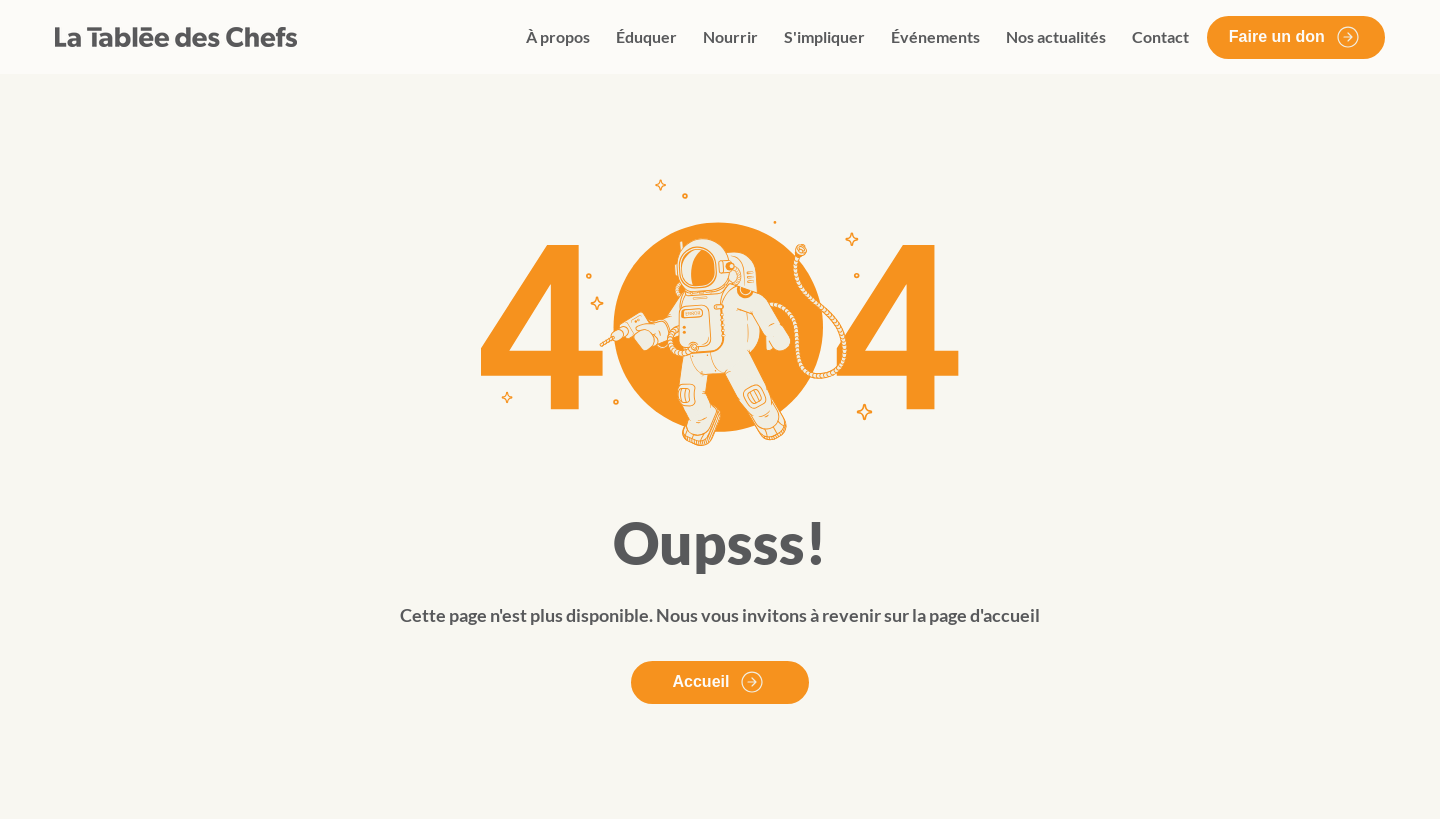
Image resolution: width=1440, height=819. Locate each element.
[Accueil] (720, 682)
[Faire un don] (1296, 37)
